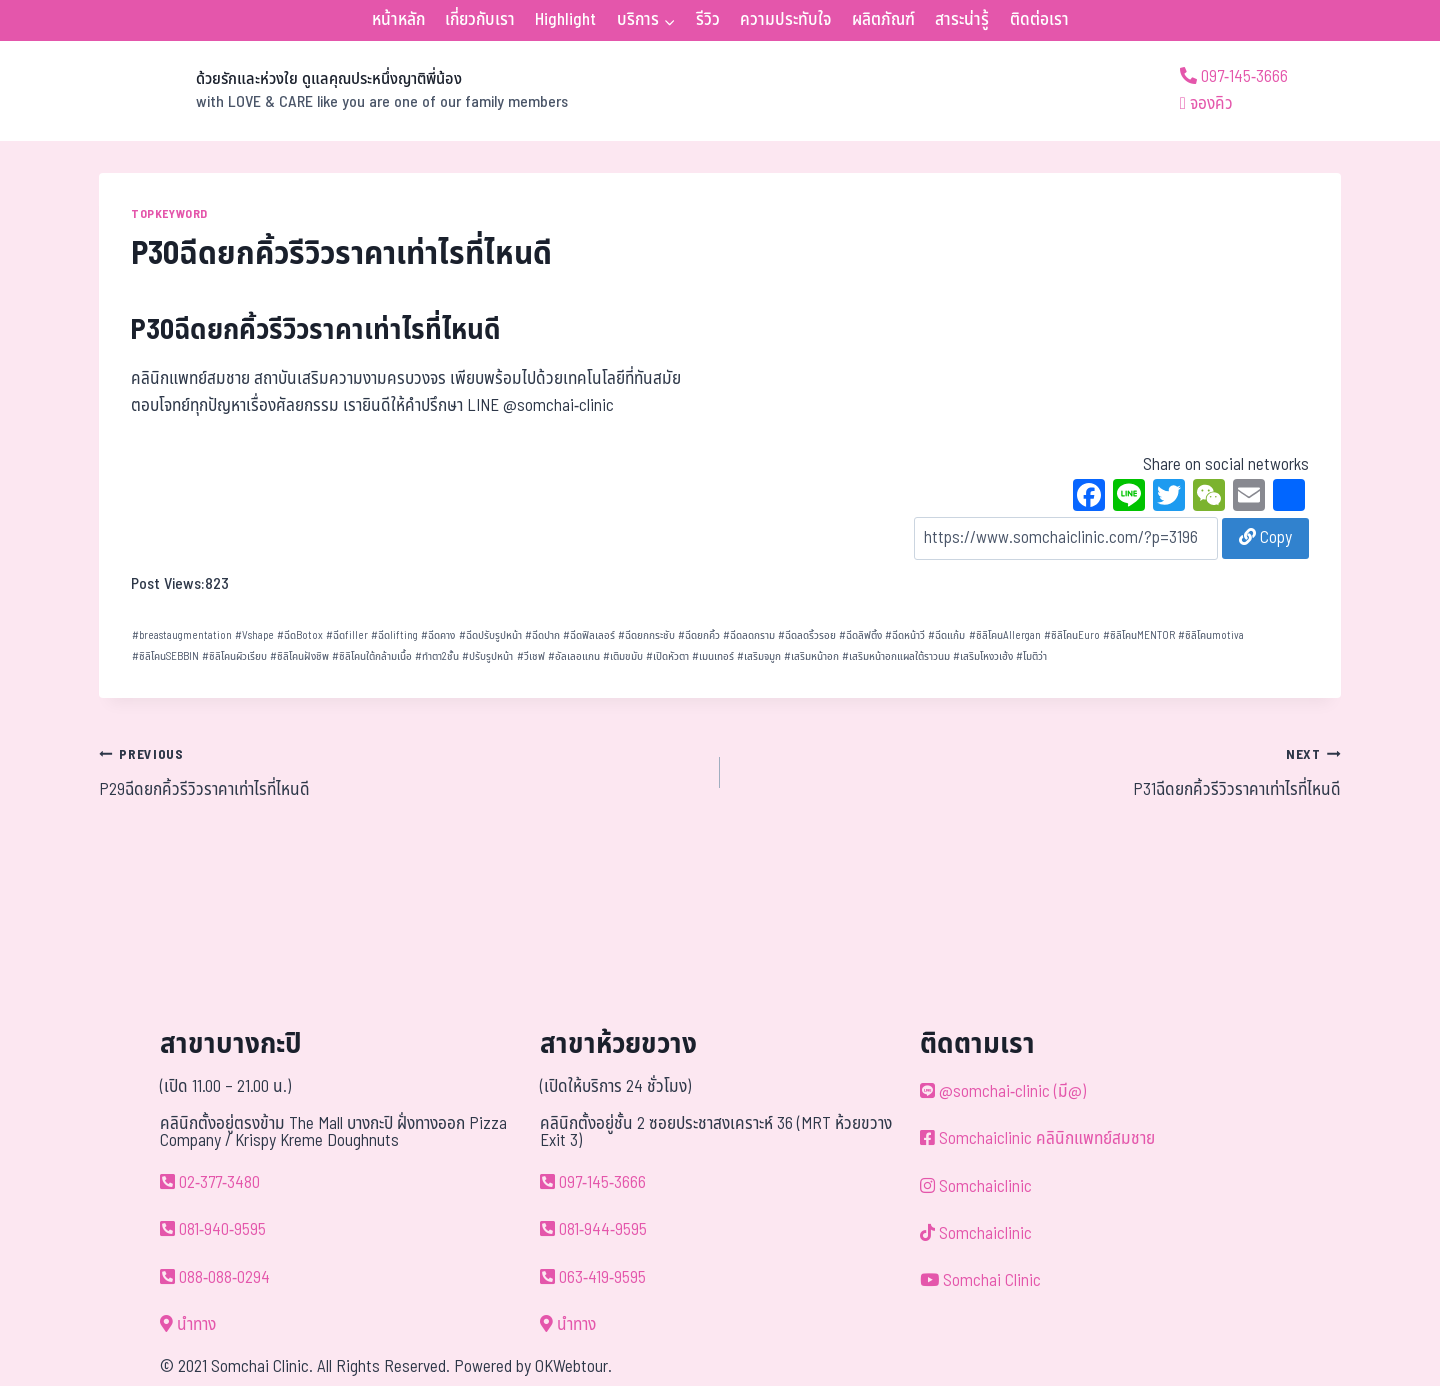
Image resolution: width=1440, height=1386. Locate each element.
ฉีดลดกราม (749, 635)
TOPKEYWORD (169, 214)
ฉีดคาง (438, 635)
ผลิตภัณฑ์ (883, 20)
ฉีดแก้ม (946, 635)
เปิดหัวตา (667, 656)
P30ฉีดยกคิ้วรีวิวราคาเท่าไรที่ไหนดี (316, 330)
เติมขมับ (623, 656)
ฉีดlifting (394, 635)
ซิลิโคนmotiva (1211, 635)
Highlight (565, 20)
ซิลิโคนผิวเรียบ (234, 656)
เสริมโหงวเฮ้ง (983, 656)
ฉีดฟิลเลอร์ (589, 635)
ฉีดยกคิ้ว (699, 635)
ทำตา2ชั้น (437, 656)
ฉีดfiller (347, 635)
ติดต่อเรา (1039, 20)
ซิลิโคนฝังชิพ (299, 656)
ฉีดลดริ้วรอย (807, 635)
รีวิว (708, 20)
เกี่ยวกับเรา (480, 20)
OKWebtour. (573, 1367)
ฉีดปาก (542, 635)
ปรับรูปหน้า (487, 656)
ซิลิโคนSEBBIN (165, 656)
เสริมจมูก (759, 656)
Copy (1265, 538)
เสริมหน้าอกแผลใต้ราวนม (896, 656)
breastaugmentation (182, 635)
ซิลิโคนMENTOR (1139, 635)
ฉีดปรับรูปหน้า (490, 635)
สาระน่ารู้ (962, 20)
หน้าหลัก (398, 20)
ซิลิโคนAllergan (1005, 635)
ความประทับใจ (785, 20)
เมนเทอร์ (713, 656)
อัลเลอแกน (574, 656)
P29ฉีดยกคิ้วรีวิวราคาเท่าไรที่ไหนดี (401, 772)
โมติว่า (1031, 656)
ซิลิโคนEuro (1072, 635)
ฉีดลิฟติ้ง (860, 635)
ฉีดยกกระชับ (646, 635)
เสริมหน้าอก (811, 656)
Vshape (254, 635)
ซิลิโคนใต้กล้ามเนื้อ (372, 656)
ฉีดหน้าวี (905, 635)
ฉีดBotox (300, 635)
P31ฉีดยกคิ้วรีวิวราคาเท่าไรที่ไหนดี (1039, 772)
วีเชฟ (531, 656)
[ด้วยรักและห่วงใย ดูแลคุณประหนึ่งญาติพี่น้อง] (333, 91)
